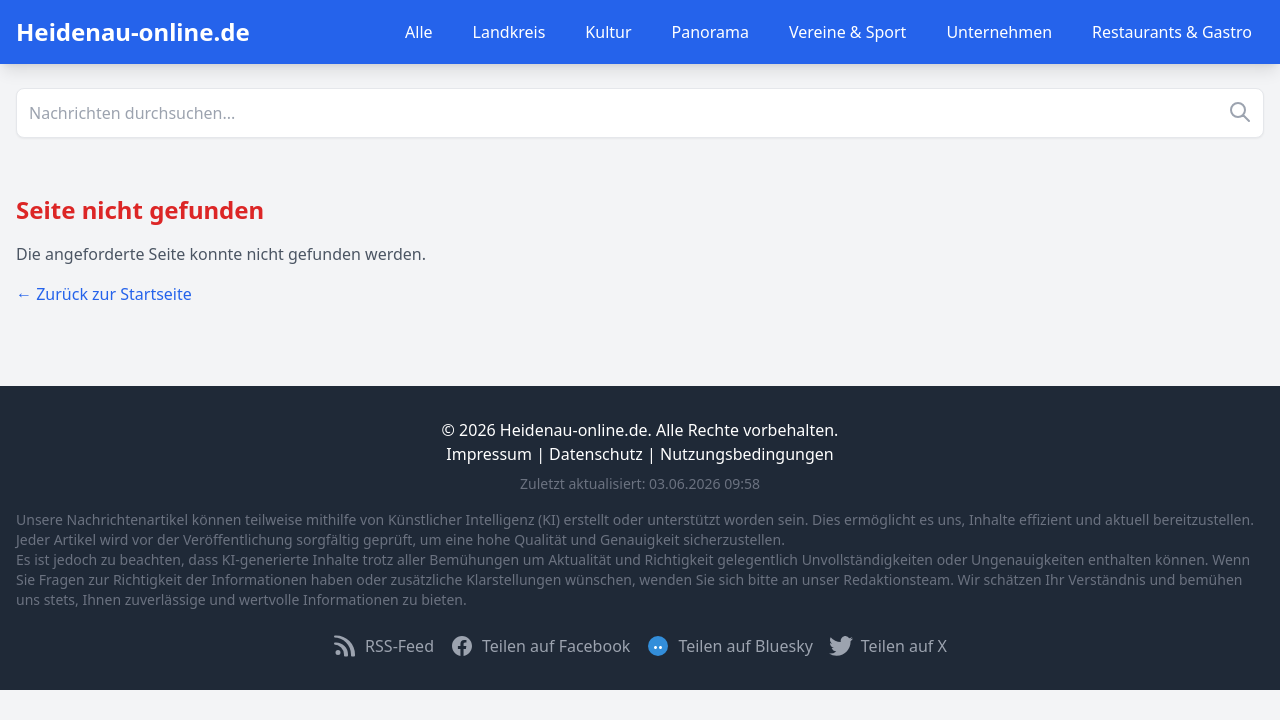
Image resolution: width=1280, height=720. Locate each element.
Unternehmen (999, 32)
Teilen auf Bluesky (729, 646)
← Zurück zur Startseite (104, 294)
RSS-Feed (383, 646)
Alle (419, 32)
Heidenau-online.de (133, 31)
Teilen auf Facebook (540, 646)
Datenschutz (596, 454)
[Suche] (640, 113)
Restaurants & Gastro (1172, 32)
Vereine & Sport (847, 32)
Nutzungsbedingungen (747, 454)
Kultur (608, 32)
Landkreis (509, 32)
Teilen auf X (888, 646)
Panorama (710, 32)
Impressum (489, 454)
